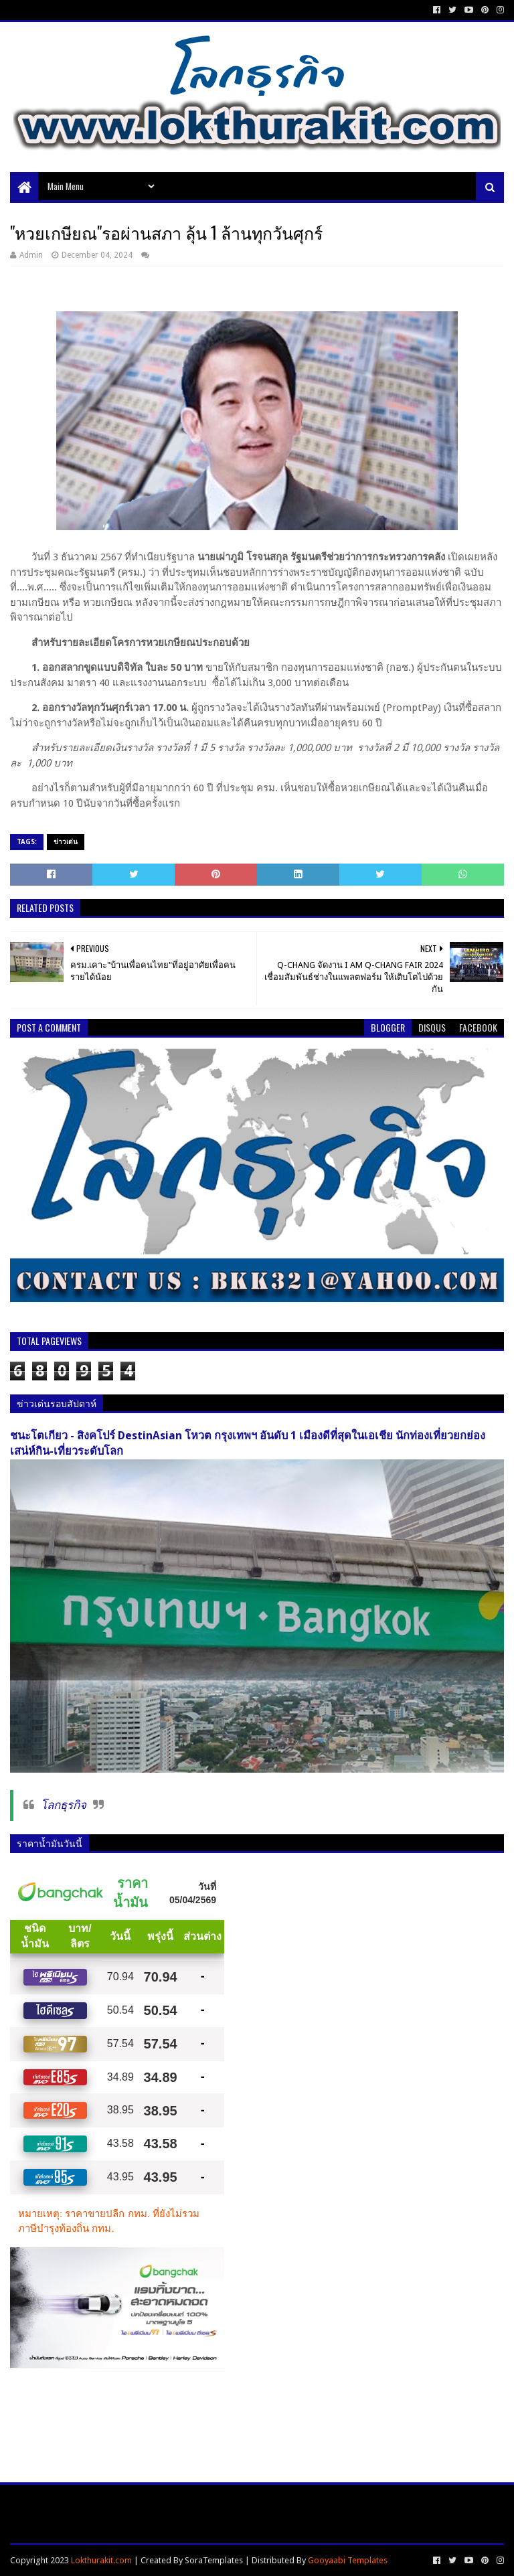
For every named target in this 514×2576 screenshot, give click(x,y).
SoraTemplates (214, 2560)
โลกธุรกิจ (63, 1805)
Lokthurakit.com (101, 2560)
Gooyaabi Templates (348, 2560)
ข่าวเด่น (66, 842)
